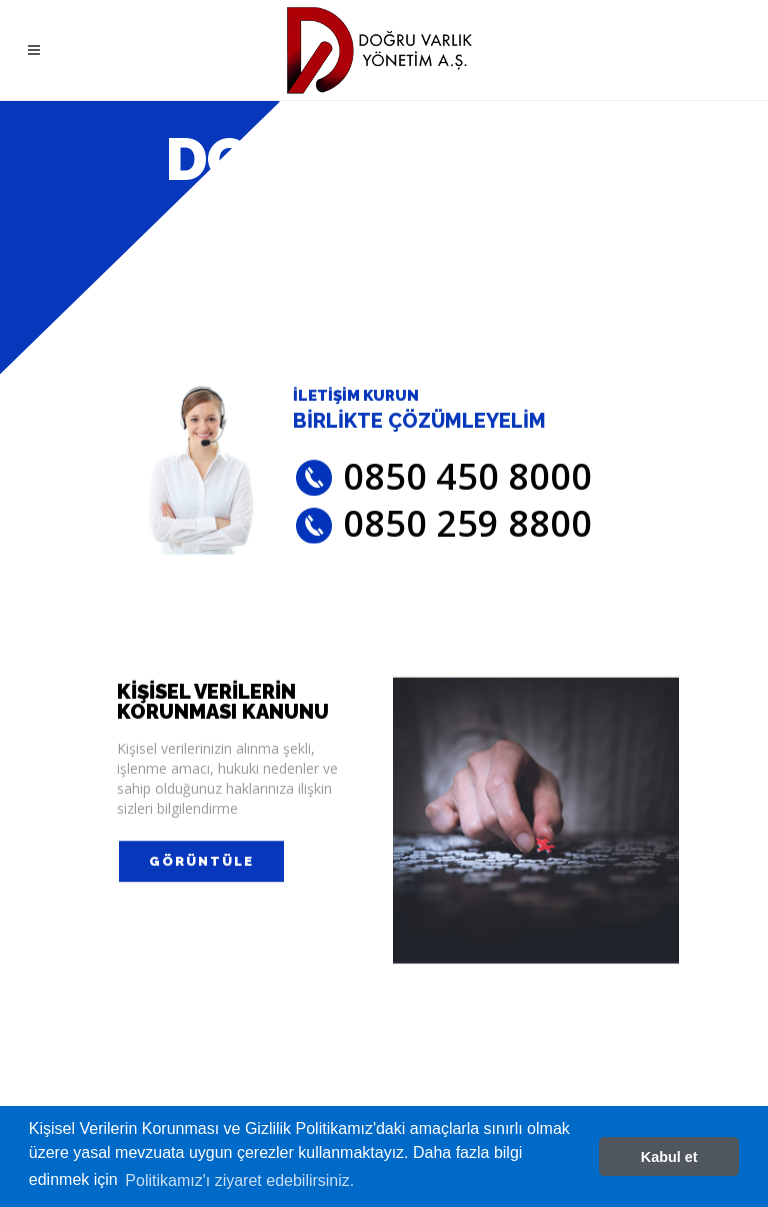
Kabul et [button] (669, 1157)
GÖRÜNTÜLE (201, 866)
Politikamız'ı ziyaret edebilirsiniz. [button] (239, 1180)
